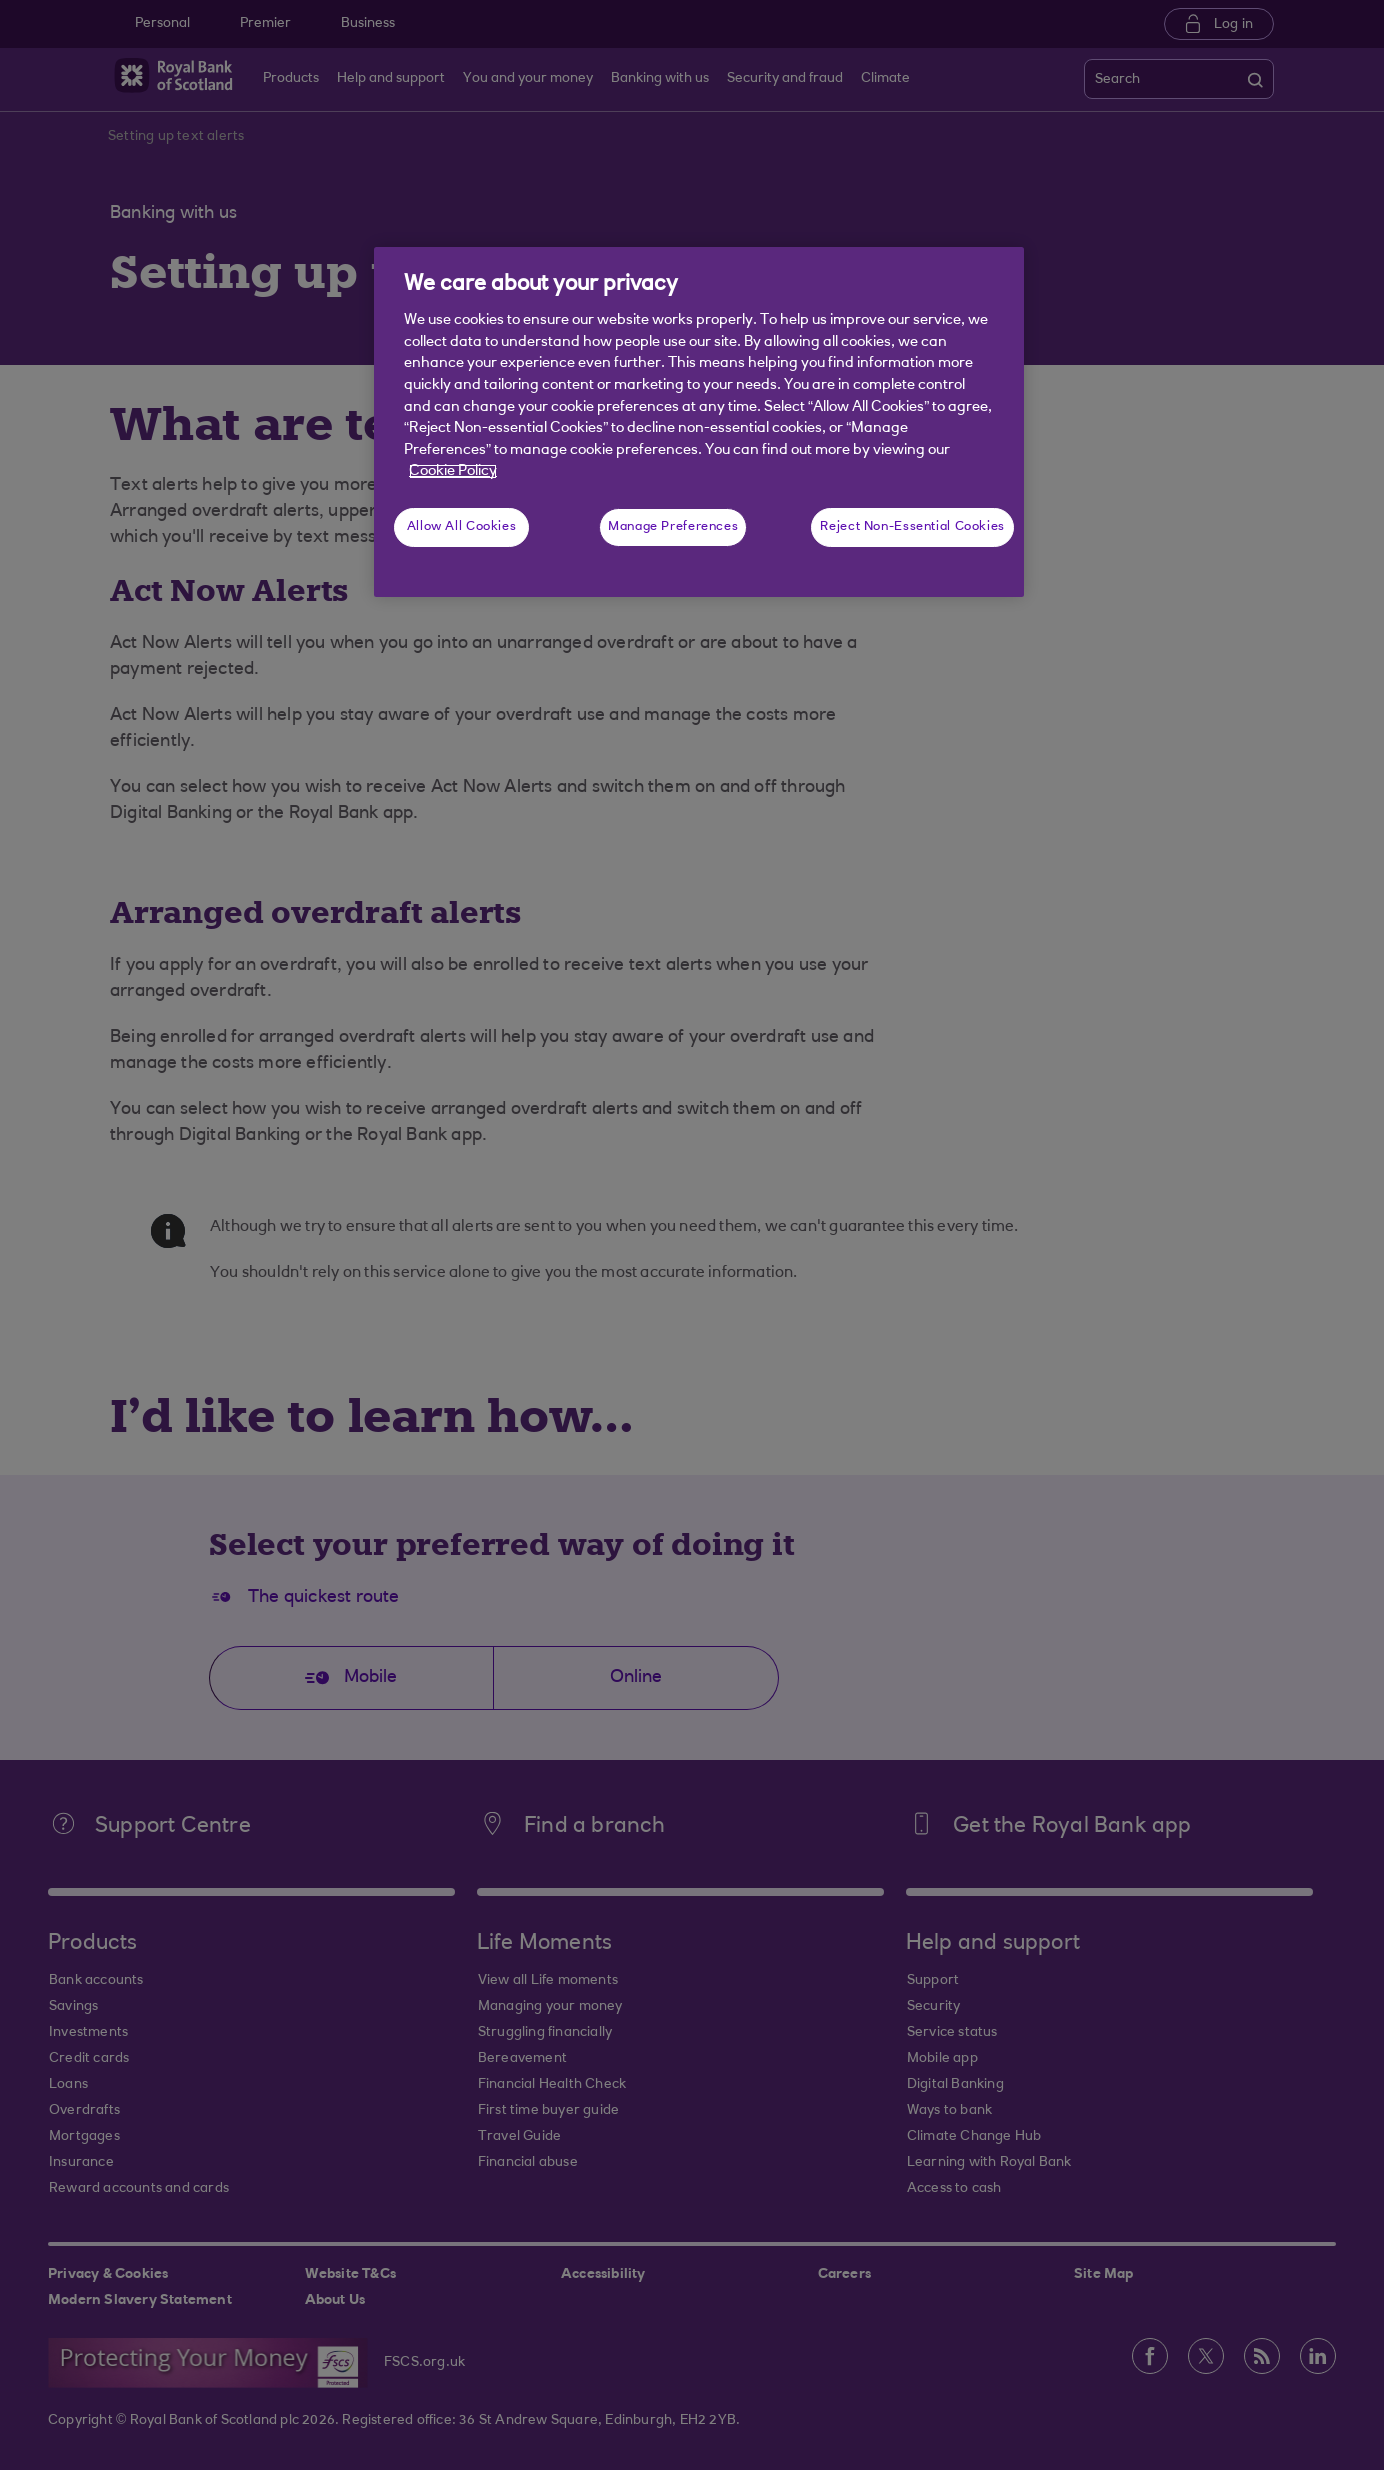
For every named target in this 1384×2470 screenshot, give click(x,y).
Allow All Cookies (462, 527)
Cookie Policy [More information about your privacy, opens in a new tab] (453, 471)
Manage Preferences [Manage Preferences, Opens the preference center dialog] (673, 527)
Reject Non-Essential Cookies (912, 527)
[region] (699, 422)
